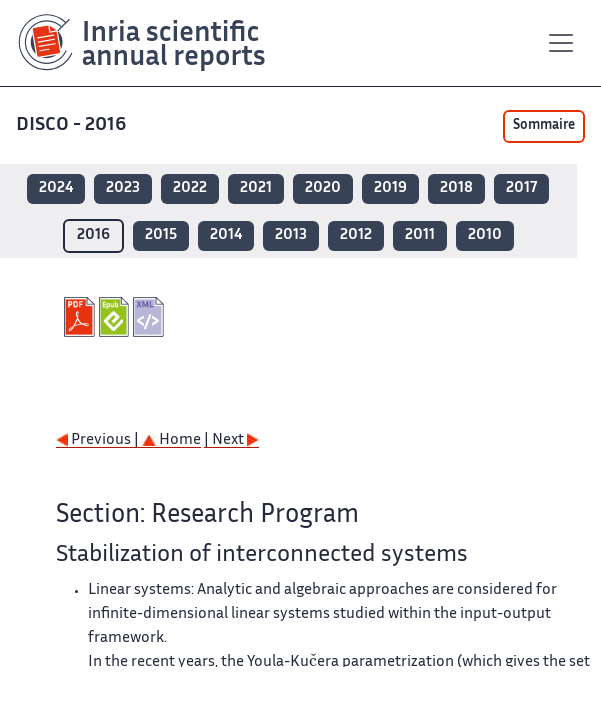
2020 (323, 188)
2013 (291, 235)
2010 (485, 235)
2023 (123, 188)
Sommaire (544, 126)
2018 (456, 188)
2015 (161, 235)
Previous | (99, 440)
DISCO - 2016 (73, 125)
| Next (231, 440)
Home (171, 440)
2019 (390, 188)
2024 (56, 188)
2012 (356, 235)
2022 (190, 188)
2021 (256, 188)
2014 (226, 235)
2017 (521, 188)
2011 (420, 235)
